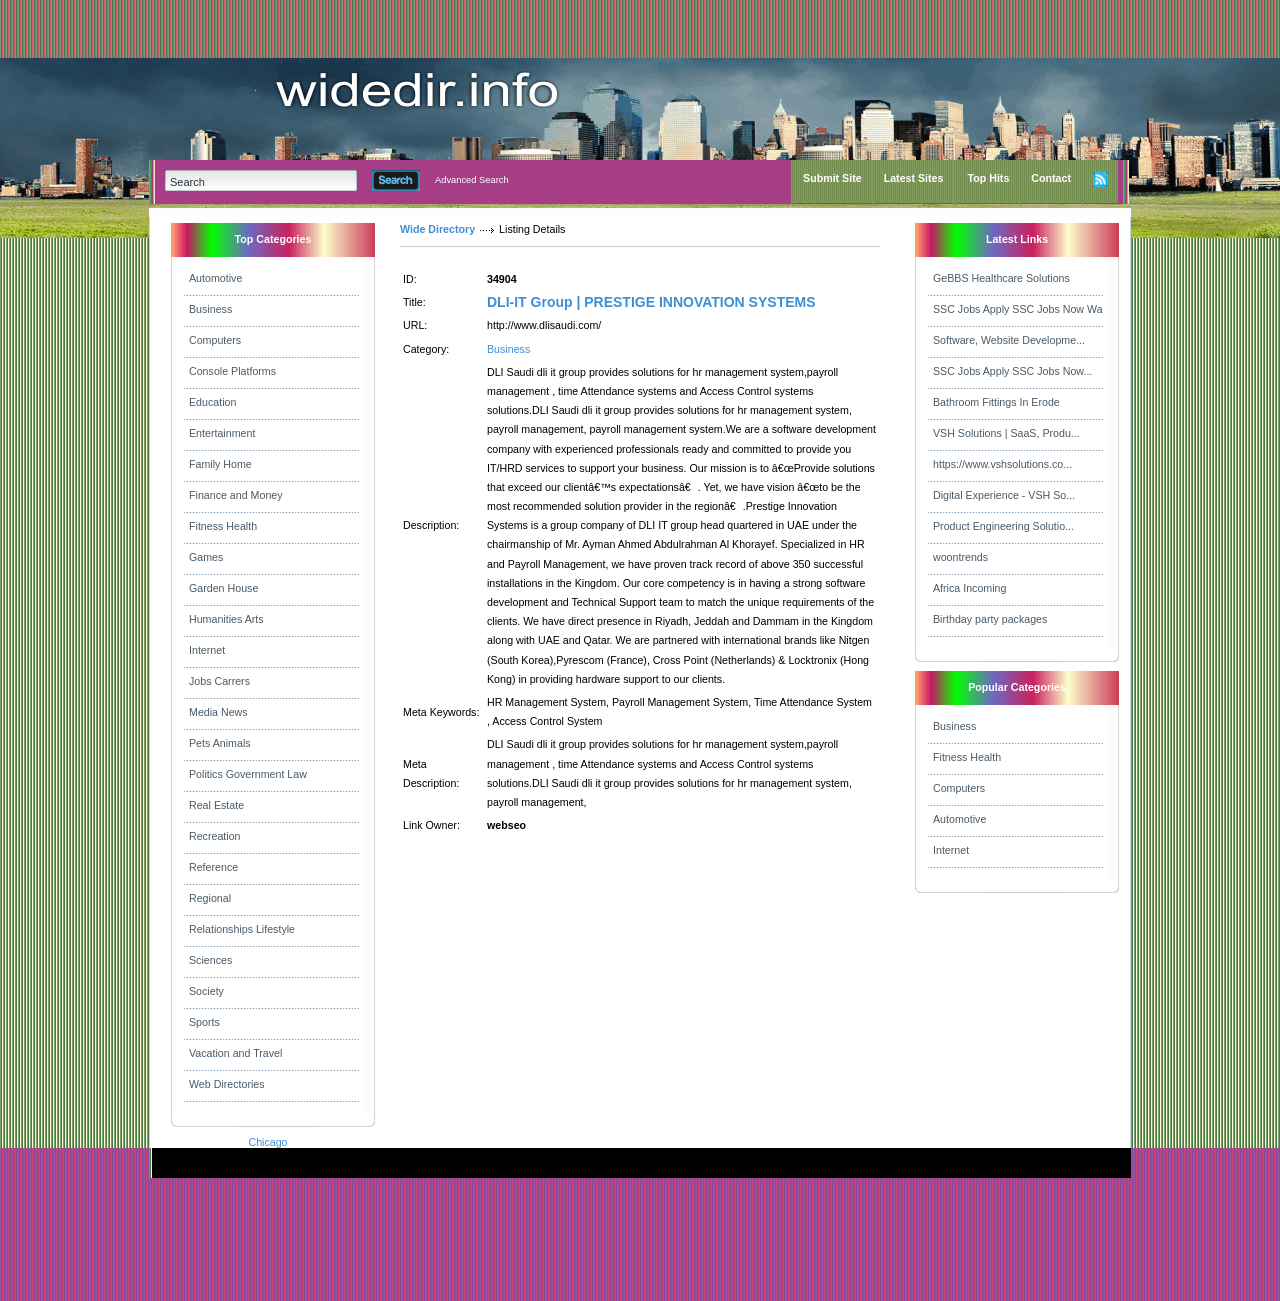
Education (212, 402)
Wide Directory (437, 229)
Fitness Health (223, 526)
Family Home (220, 464)
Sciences (210, 960)
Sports (204, 1022)
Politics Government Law (248, 774)
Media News (218, 712)
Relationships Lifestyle (242, 929)
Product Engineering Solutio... (1003, 526)
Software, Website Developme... (1009, 340)
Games (206, 557)
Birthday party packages (990, 619)
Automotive (215, 278)
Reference (213, 867)
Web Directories (227, 1084)
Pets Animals (220, 743)
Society (206, 991)
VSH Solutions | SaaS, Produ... (1006, 433)
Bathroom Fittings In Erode (996, 402)
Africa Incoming (969, 588)
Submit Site (832, 178)
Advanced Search (472, 180)
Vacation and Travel (235, 1053)
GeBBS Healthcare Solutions (1001, 278)
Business (210, 309)
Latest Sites (914, 178)
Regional (210, 898)
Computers (215, 340)
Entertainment (222, 433)
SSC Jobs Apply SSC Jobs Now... (1012, 371)
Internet (207, 650)
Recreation (215, 836)
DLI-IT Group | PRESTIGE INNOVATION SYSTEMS (651, 302)
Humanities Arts (226, 619)
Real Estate (216, 805)
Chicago (267, 1142)
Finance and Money (236, 495)
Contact (1051, 178)
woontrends (960, 557)
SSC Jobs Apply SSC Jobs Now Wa (1018, 309)
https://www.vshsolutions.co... (1002, 464)
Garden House (223, 588)
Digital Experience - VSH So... (1004, 495)
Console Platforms (232, 371)
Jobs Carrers (219, 681)
